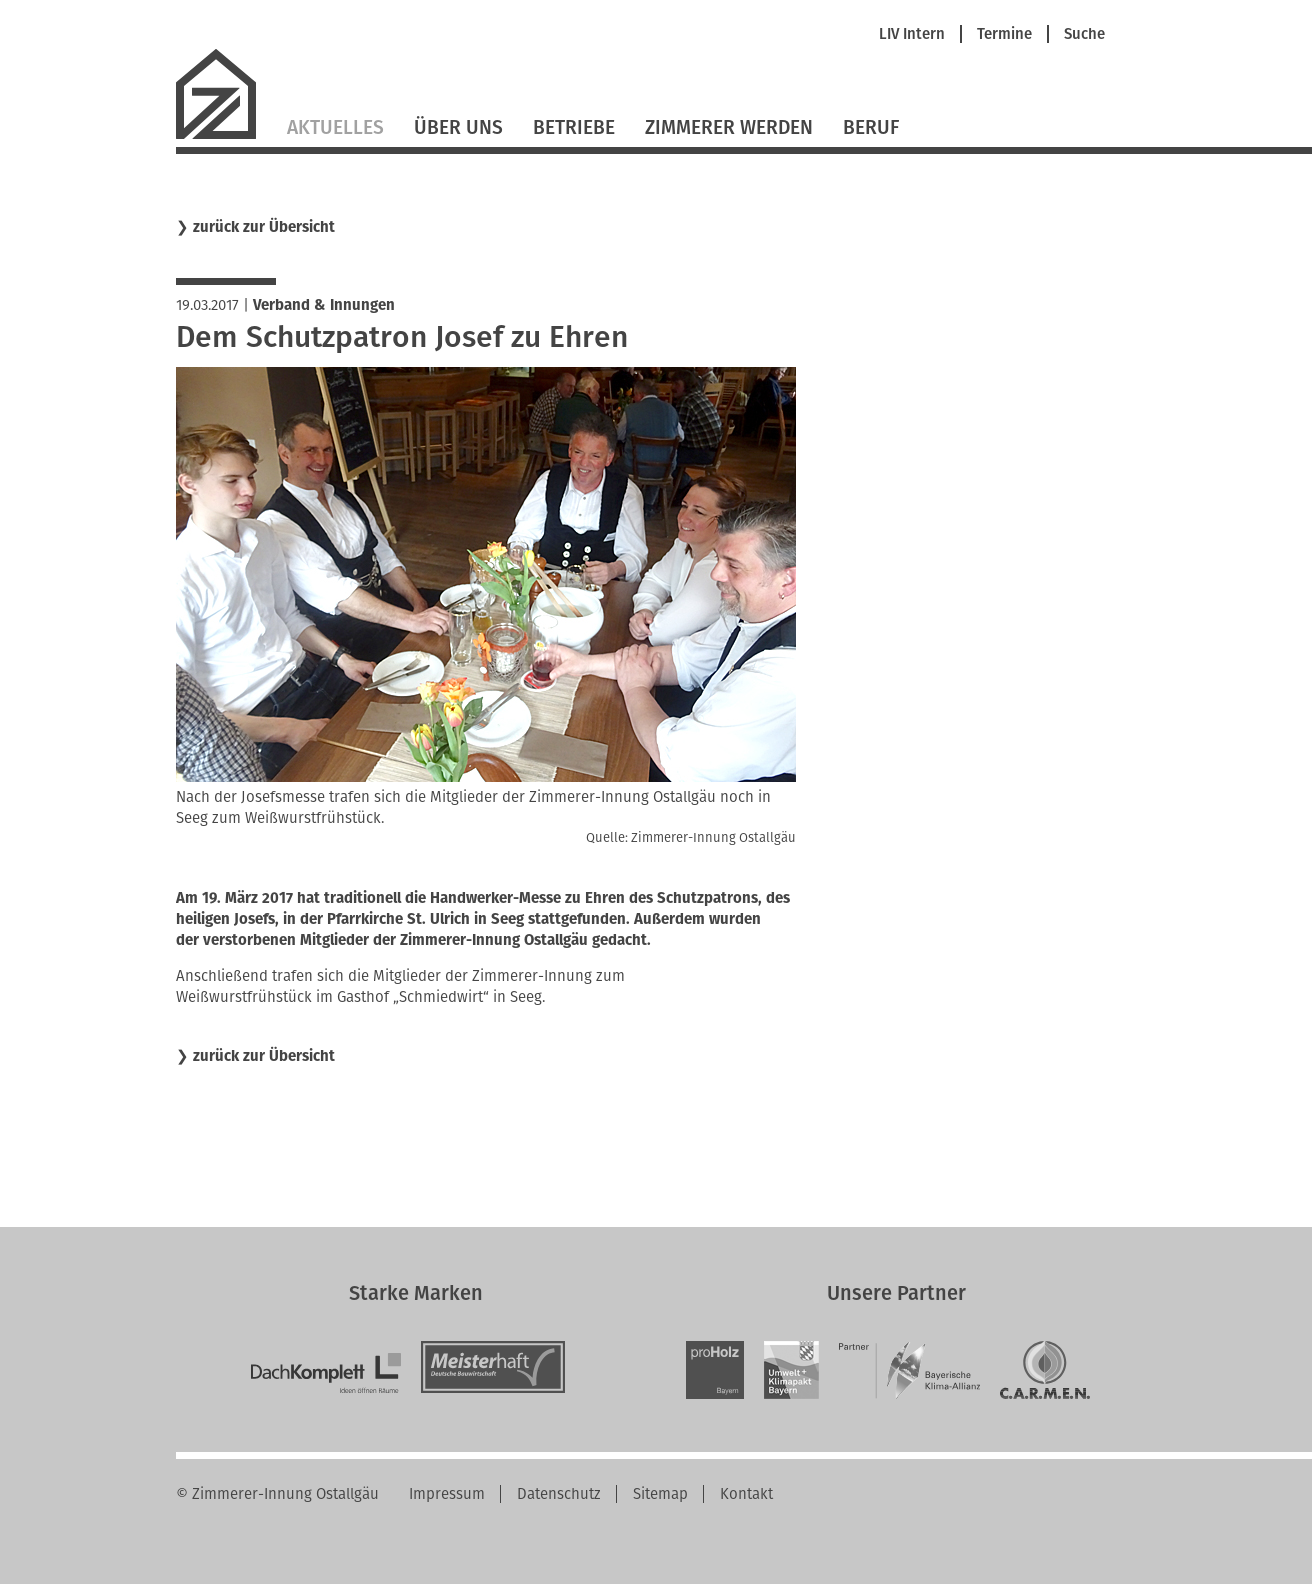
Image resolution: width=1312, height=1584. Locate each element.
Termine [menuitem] (1004, 34)
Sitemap (660, 1494)
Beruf (871, 127)
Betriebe (574, 127)
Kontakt (746, 1494)
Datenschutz (559, 1494)
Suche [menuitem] (1084, 34)
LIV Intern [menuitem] (912, 34)
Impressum (447, 1494)
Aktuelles (335, 127)
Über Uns (458, 127)
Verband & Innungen (324, 305)
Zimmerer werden (729, 127)
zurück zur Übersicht (264, 227)
